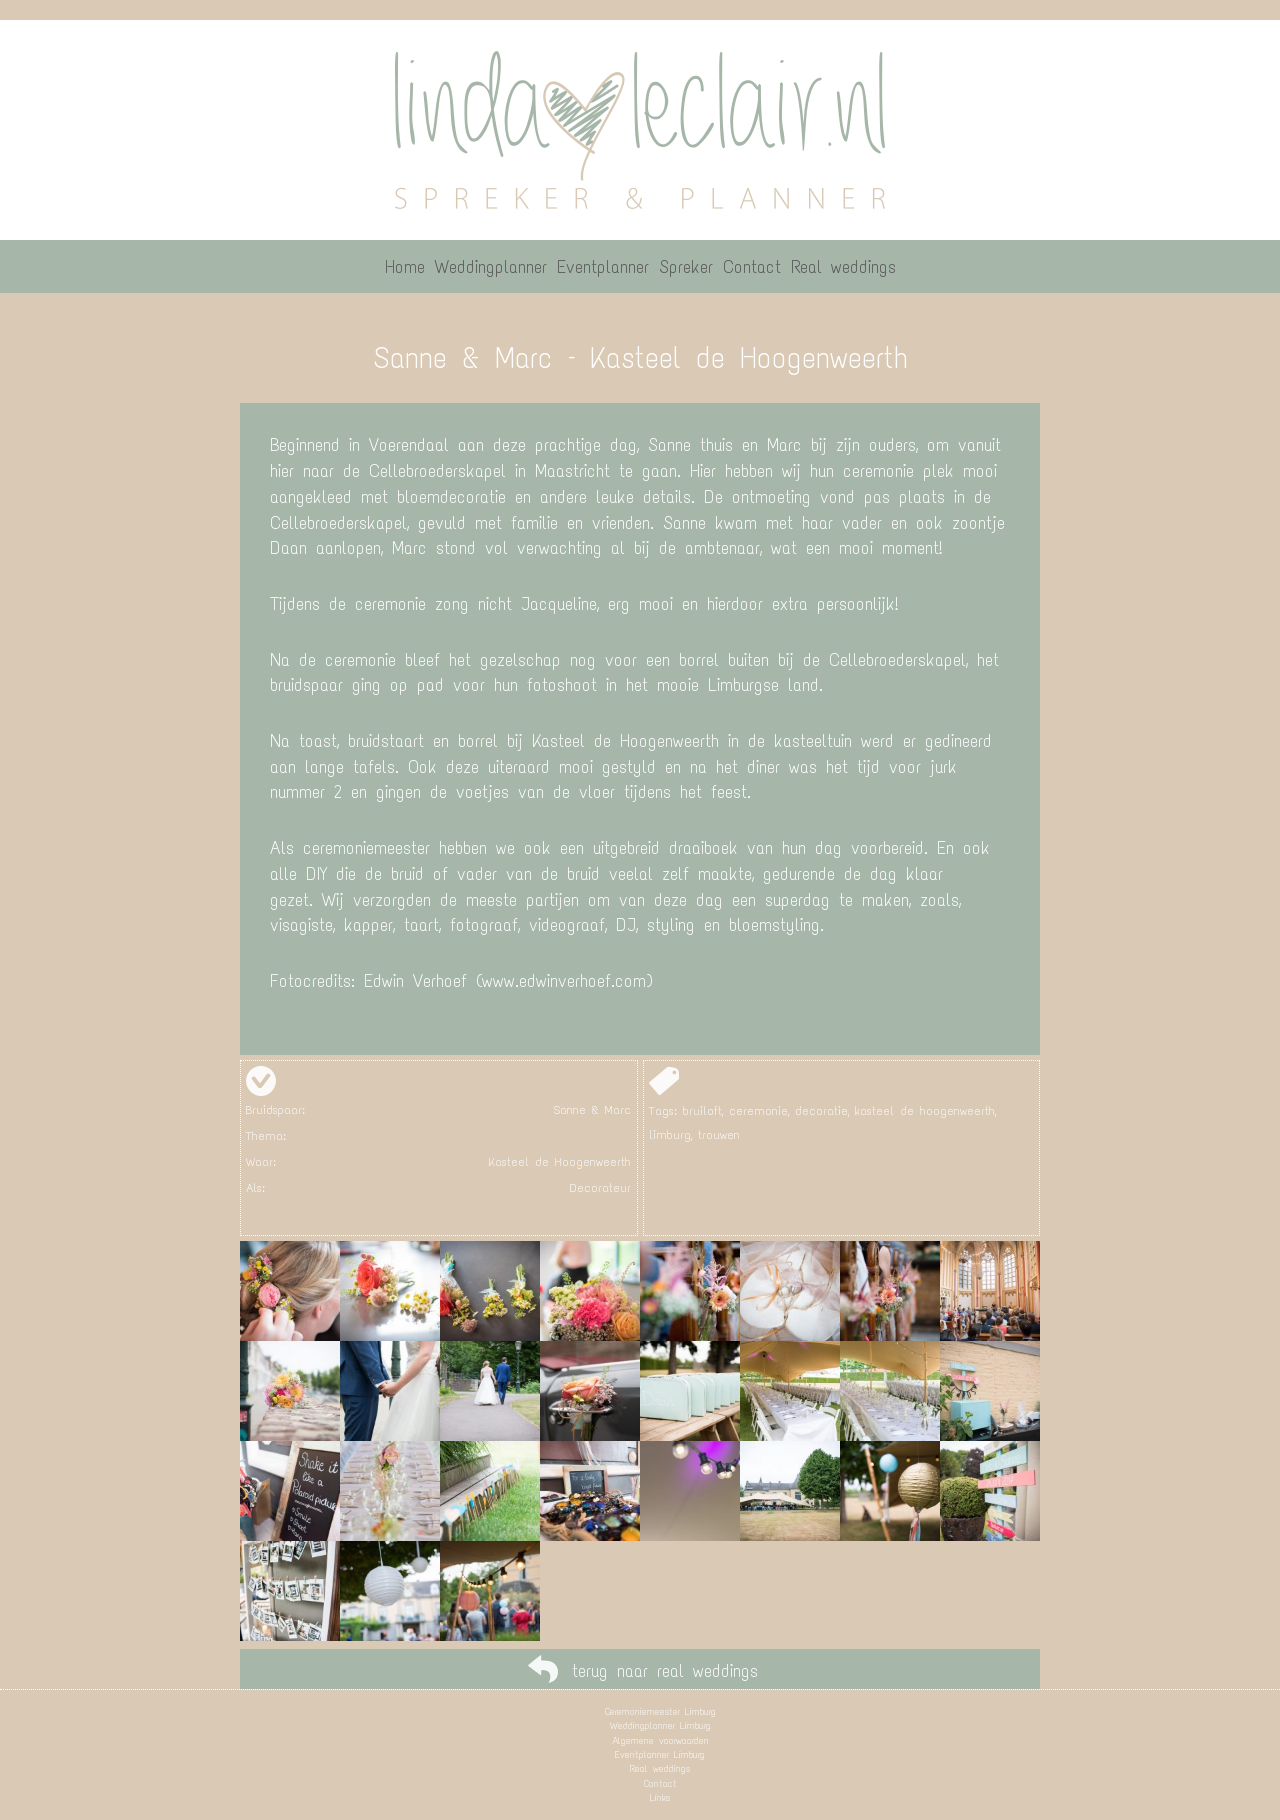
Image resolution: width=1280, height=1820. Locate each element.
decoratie (821, 1111)
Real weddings (660, 1768)
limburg (670, 1135)
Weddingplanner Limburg (660, 1725)
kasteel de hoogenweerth (925, 1111)
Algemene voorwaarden (660, 1740)
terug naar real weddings (665, 1671)
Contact (660, 1783)
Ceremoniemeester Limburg (660, 1711)
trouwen (719, 1135)
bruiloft (702, 1111)
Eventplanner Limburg (660, 1754)
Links (660, 1797)
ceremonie (758, 1111)
